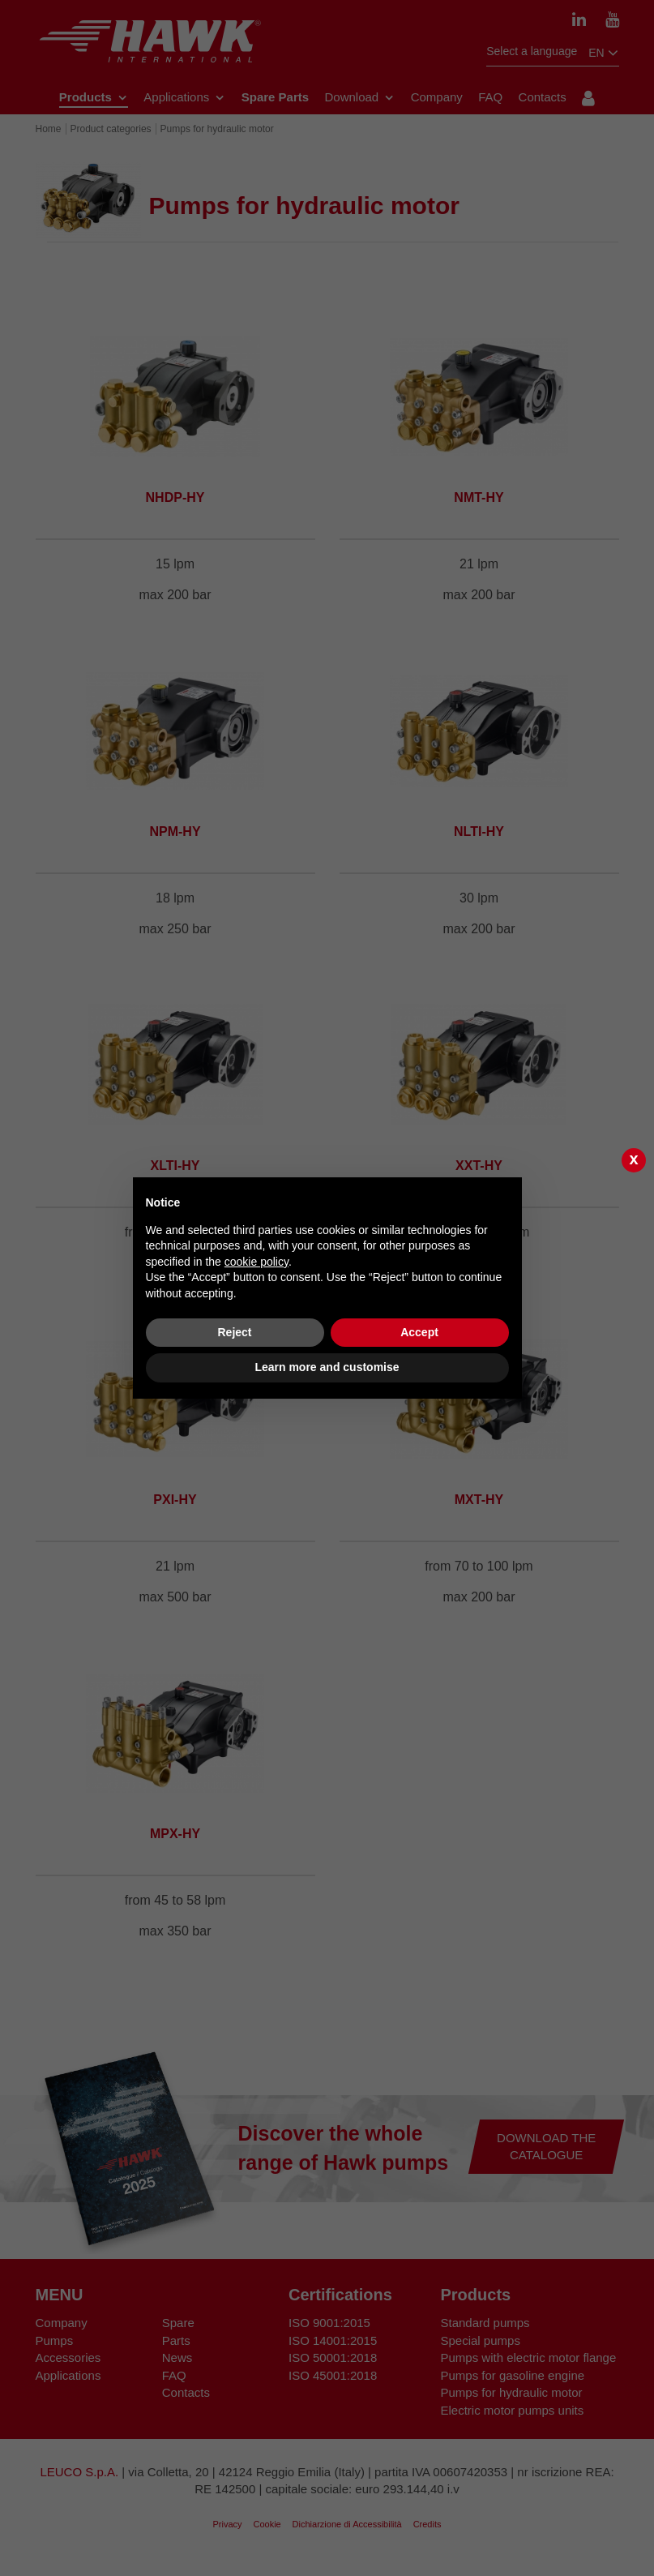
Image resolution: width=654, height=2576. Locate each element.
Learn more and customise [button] (326, 1367)
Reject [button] (234, 1332)
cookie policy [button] (256, 1261)
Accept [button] (419, 1332)
